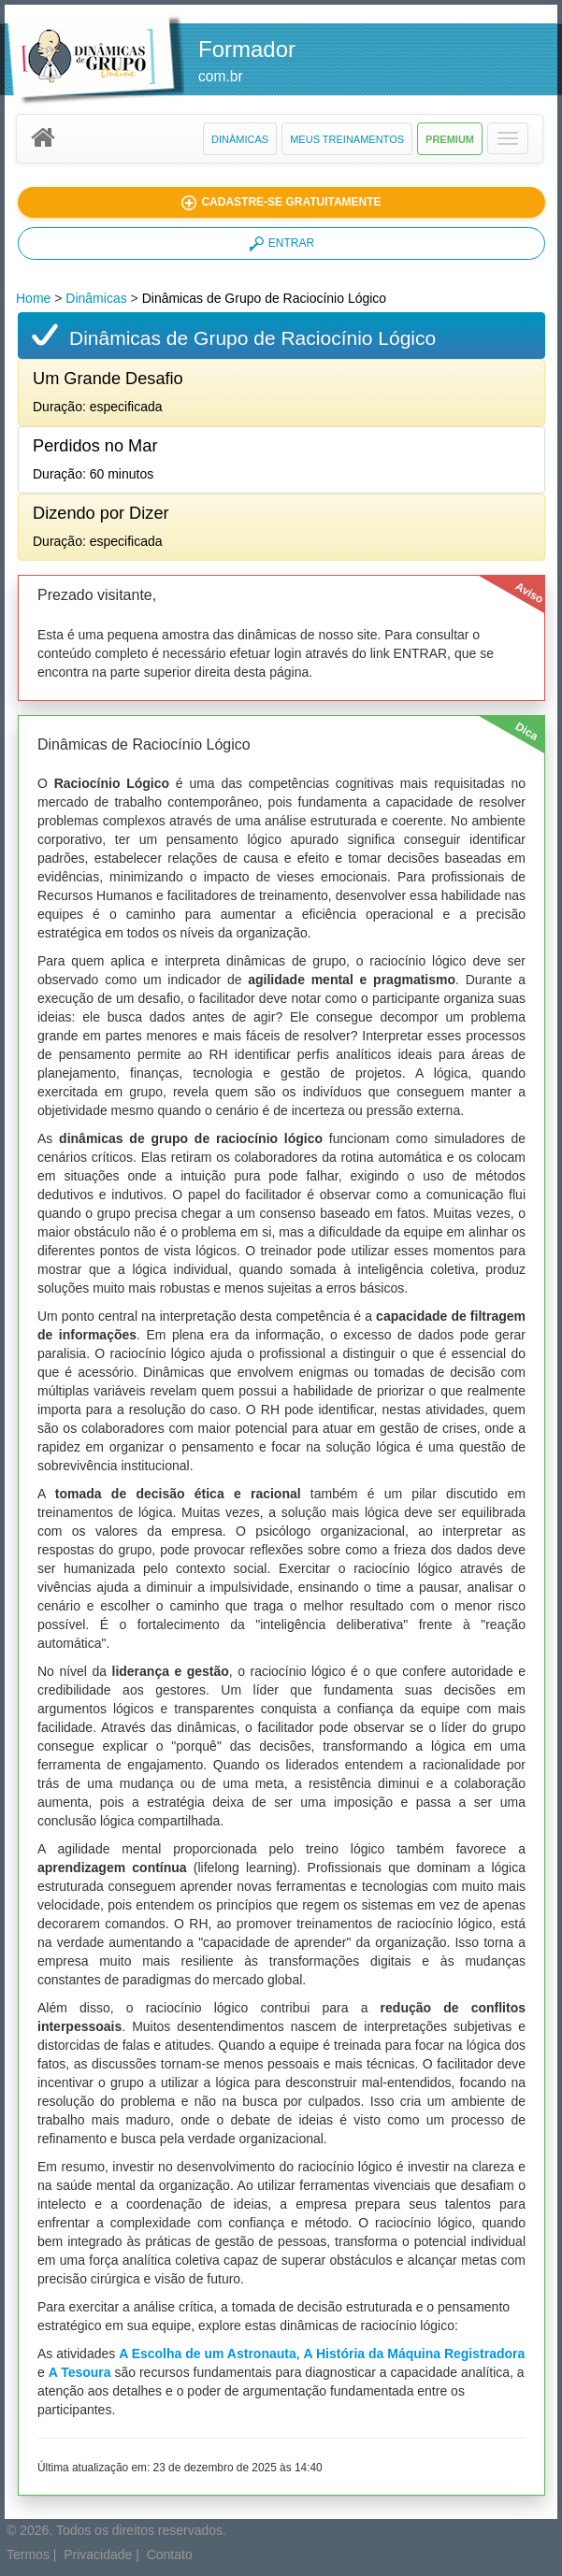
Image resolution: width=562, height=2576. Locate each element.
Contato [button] (170, 2554)
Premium (449, 139)
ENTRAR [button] (281, 243)
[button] (507, 138)
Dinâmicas (239, 139)
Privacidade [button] (98, 2554)
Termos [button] (28, 2554)
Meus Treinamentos (347, 139)
